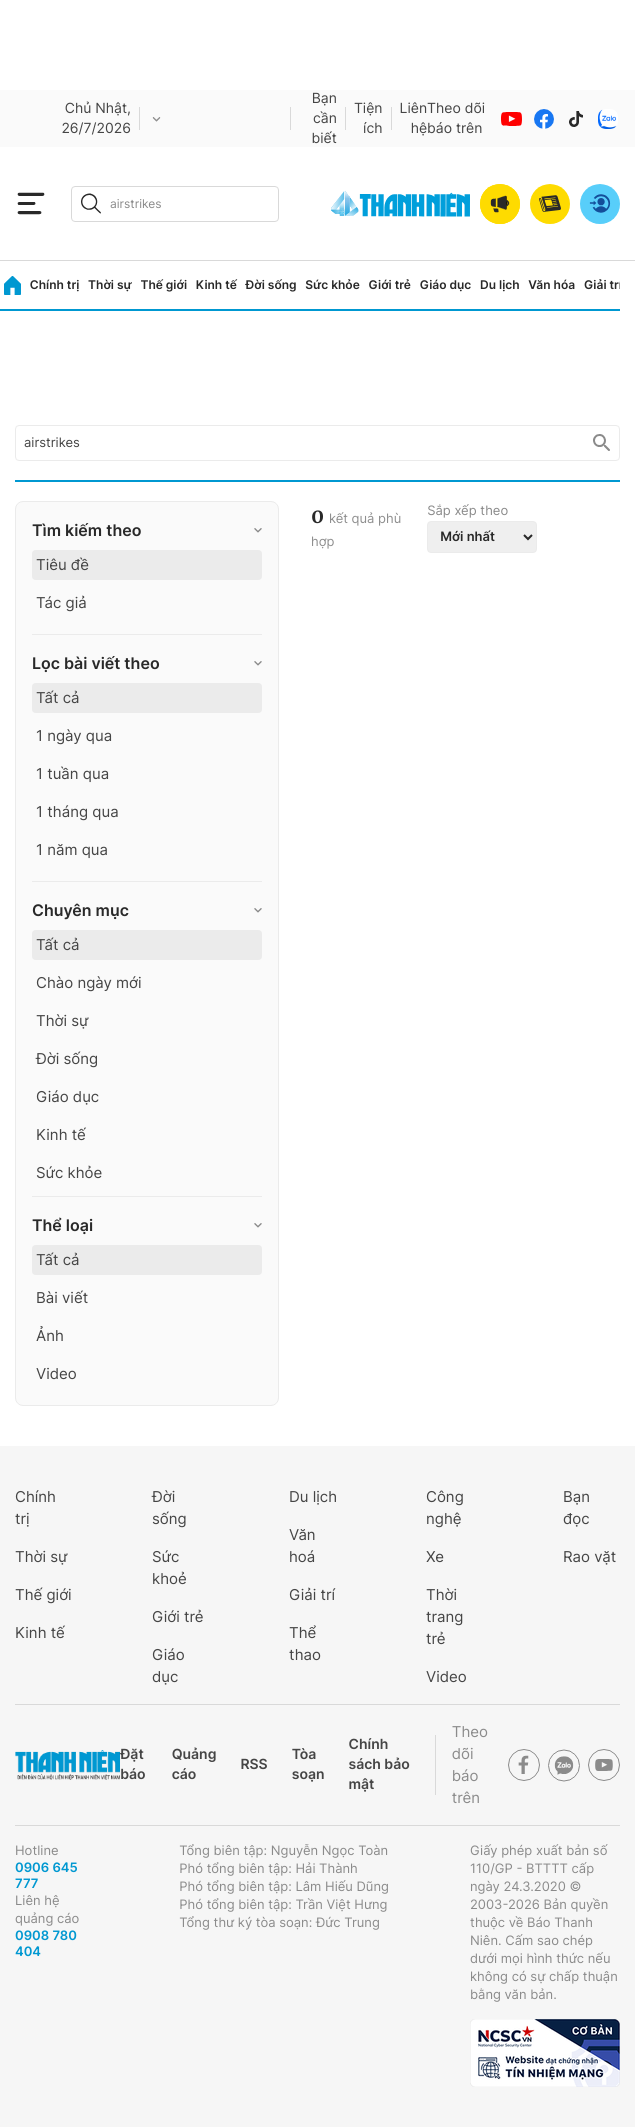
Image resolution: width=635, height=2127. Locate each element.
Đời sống (271, 284)
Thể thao (305, 1643)
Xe (435, 1556)
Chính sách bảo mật (379, 1764)
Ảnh (50, 1335)
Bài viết (62, 1297)
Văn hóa (551, 284)
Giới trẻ (390, 284)
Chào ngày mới (89, 982)
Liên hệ (414, 118)
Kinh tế (216, 284)
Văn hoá (302, 1545)
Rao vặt (589, 1556)
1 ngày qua (74, 735)
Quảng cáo (194, 1764)
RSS (253, 1764)
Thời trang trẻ (444, 1616)
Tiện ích (368, 118)
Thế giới (163, 284)
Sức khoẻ (169, 1567)
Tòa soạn (308, 1764)
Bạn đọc (576, 1507)
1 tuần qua (72, 773)
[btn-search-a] (91, 203)
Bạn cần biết (324, 118)
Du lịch (500, 284)
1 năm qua (72, 849)
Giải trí (603, 284)
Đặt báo (132, 1764)
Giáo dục (446, 284)
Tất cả (58, 697)
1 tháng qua (77, 811)
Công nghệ (445, 1507)
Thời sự (110, 284)
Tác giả (61, 602)
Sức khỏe (332, 284)
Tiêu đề (62, 564)
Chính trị (55, 284)
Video (56, 1373)
